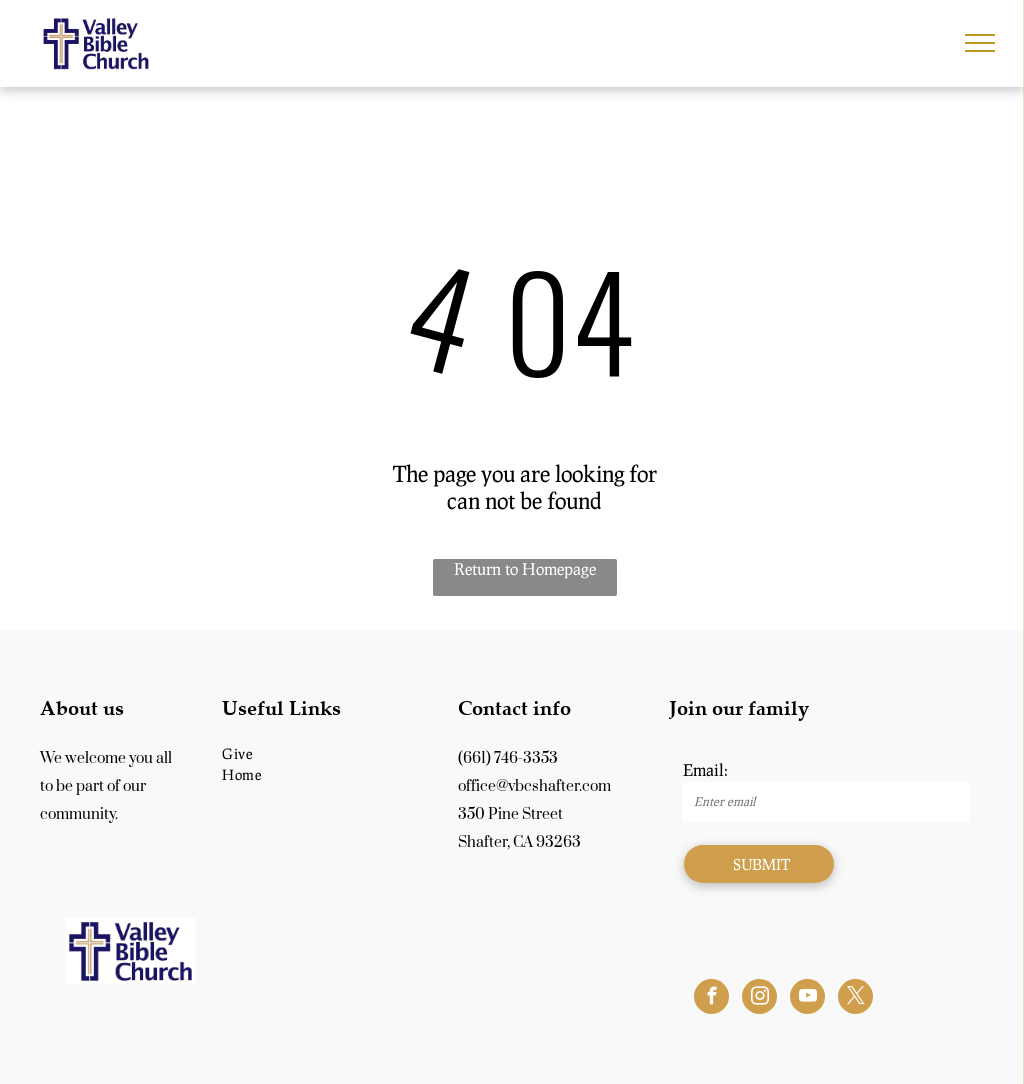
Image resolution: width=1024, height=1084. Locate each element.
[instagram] (759, 999)
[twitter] (855, 999)
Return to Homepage (525, 568)
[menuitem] (327, 753)
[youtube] (807, 999)
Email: (705, 769)
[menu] (980, 43)
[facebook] (711, 999)
